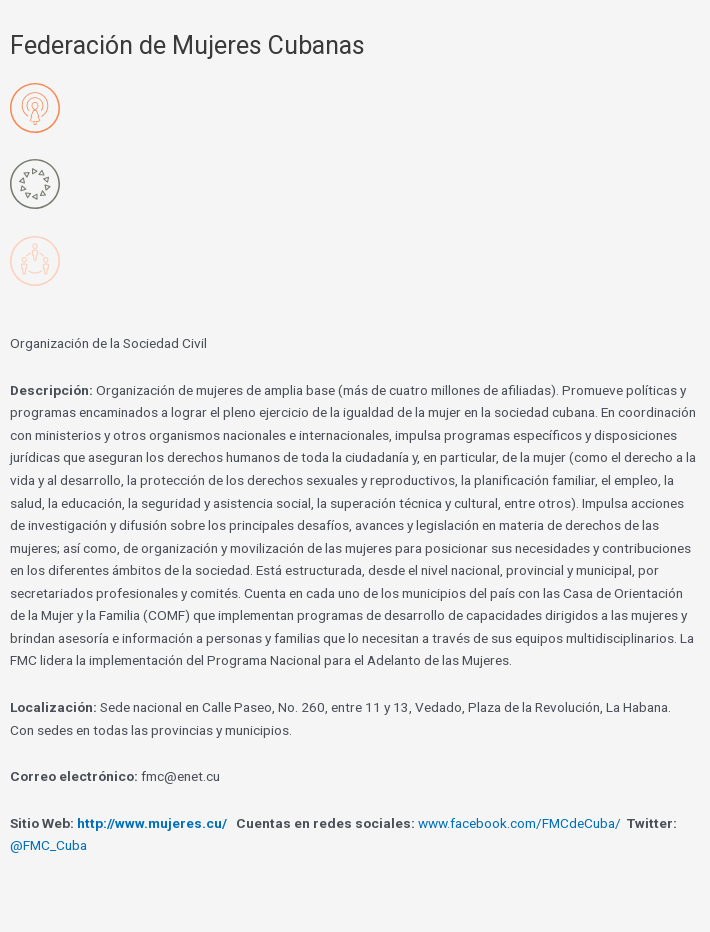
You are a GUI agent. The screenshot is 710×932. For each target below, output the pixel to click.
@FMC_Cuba (48, 845)
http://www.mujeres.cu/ (152, 823)
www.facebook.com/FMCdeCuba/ (519, 823)
